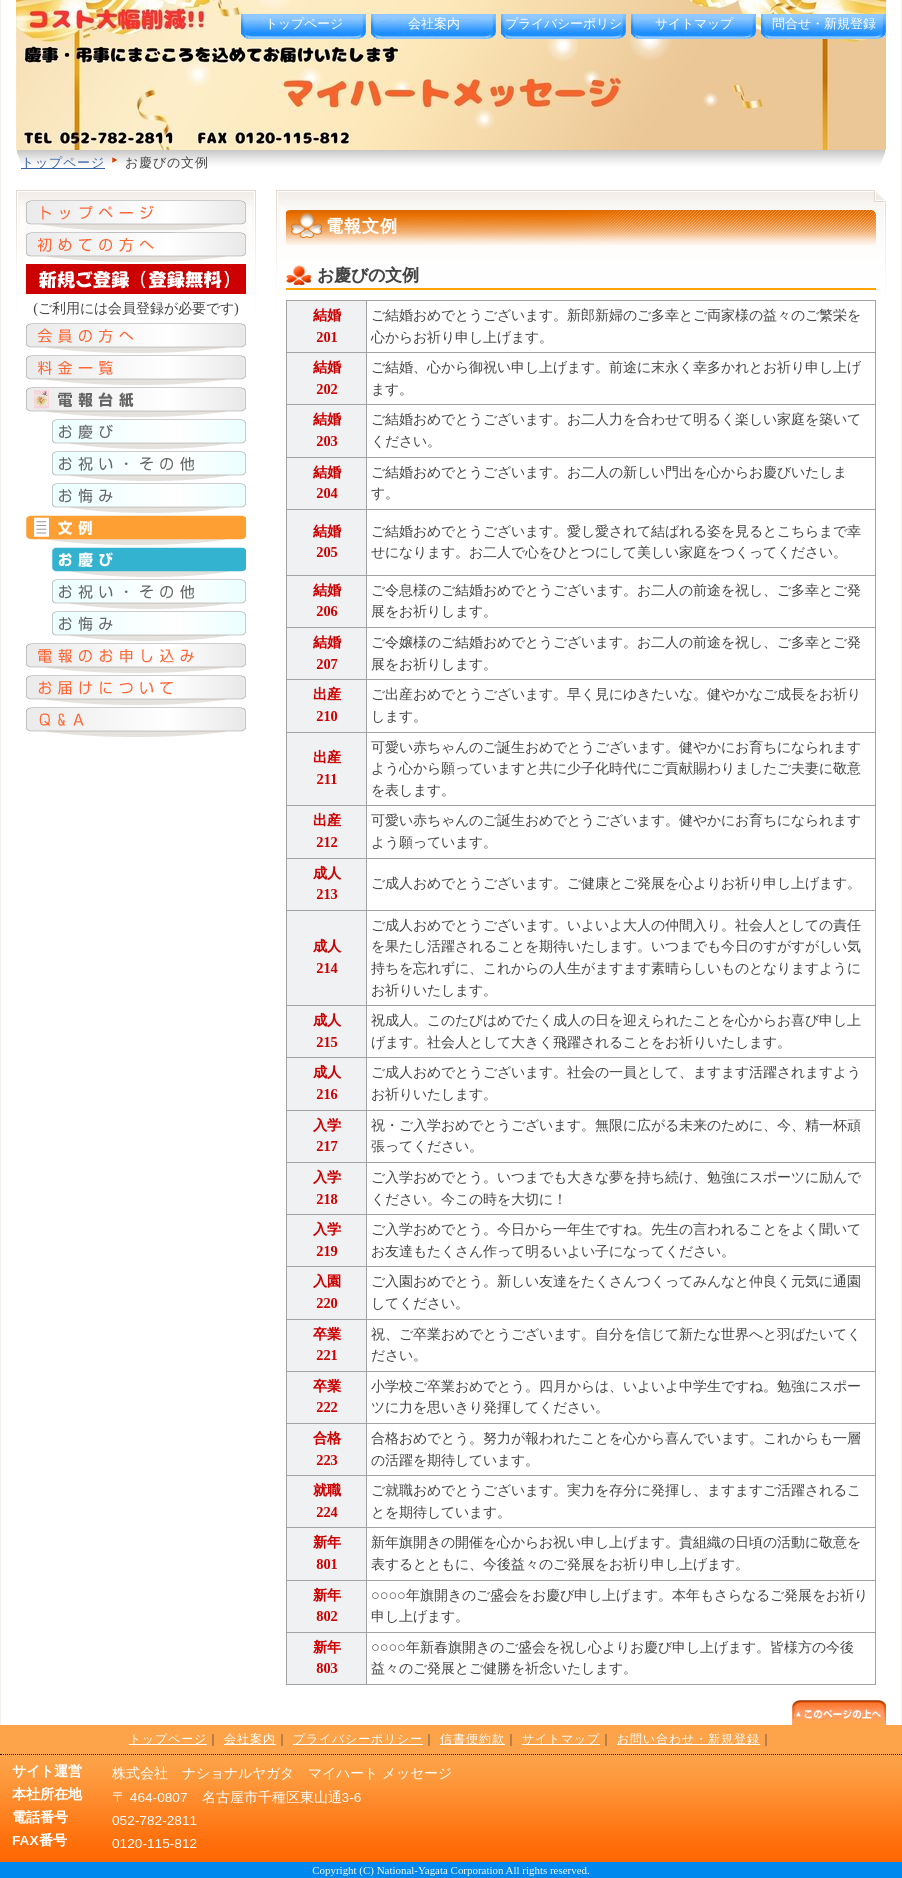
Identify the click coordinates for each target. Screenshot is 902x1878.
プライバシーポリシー (563, 33)
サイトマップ (694, 23)
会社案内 (434, 23)
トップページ (304, 23)
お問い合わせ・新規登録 (688, 1739)
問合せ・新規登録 (824, 23)
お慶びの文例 (368, 275)
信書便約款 (472, 1739)
